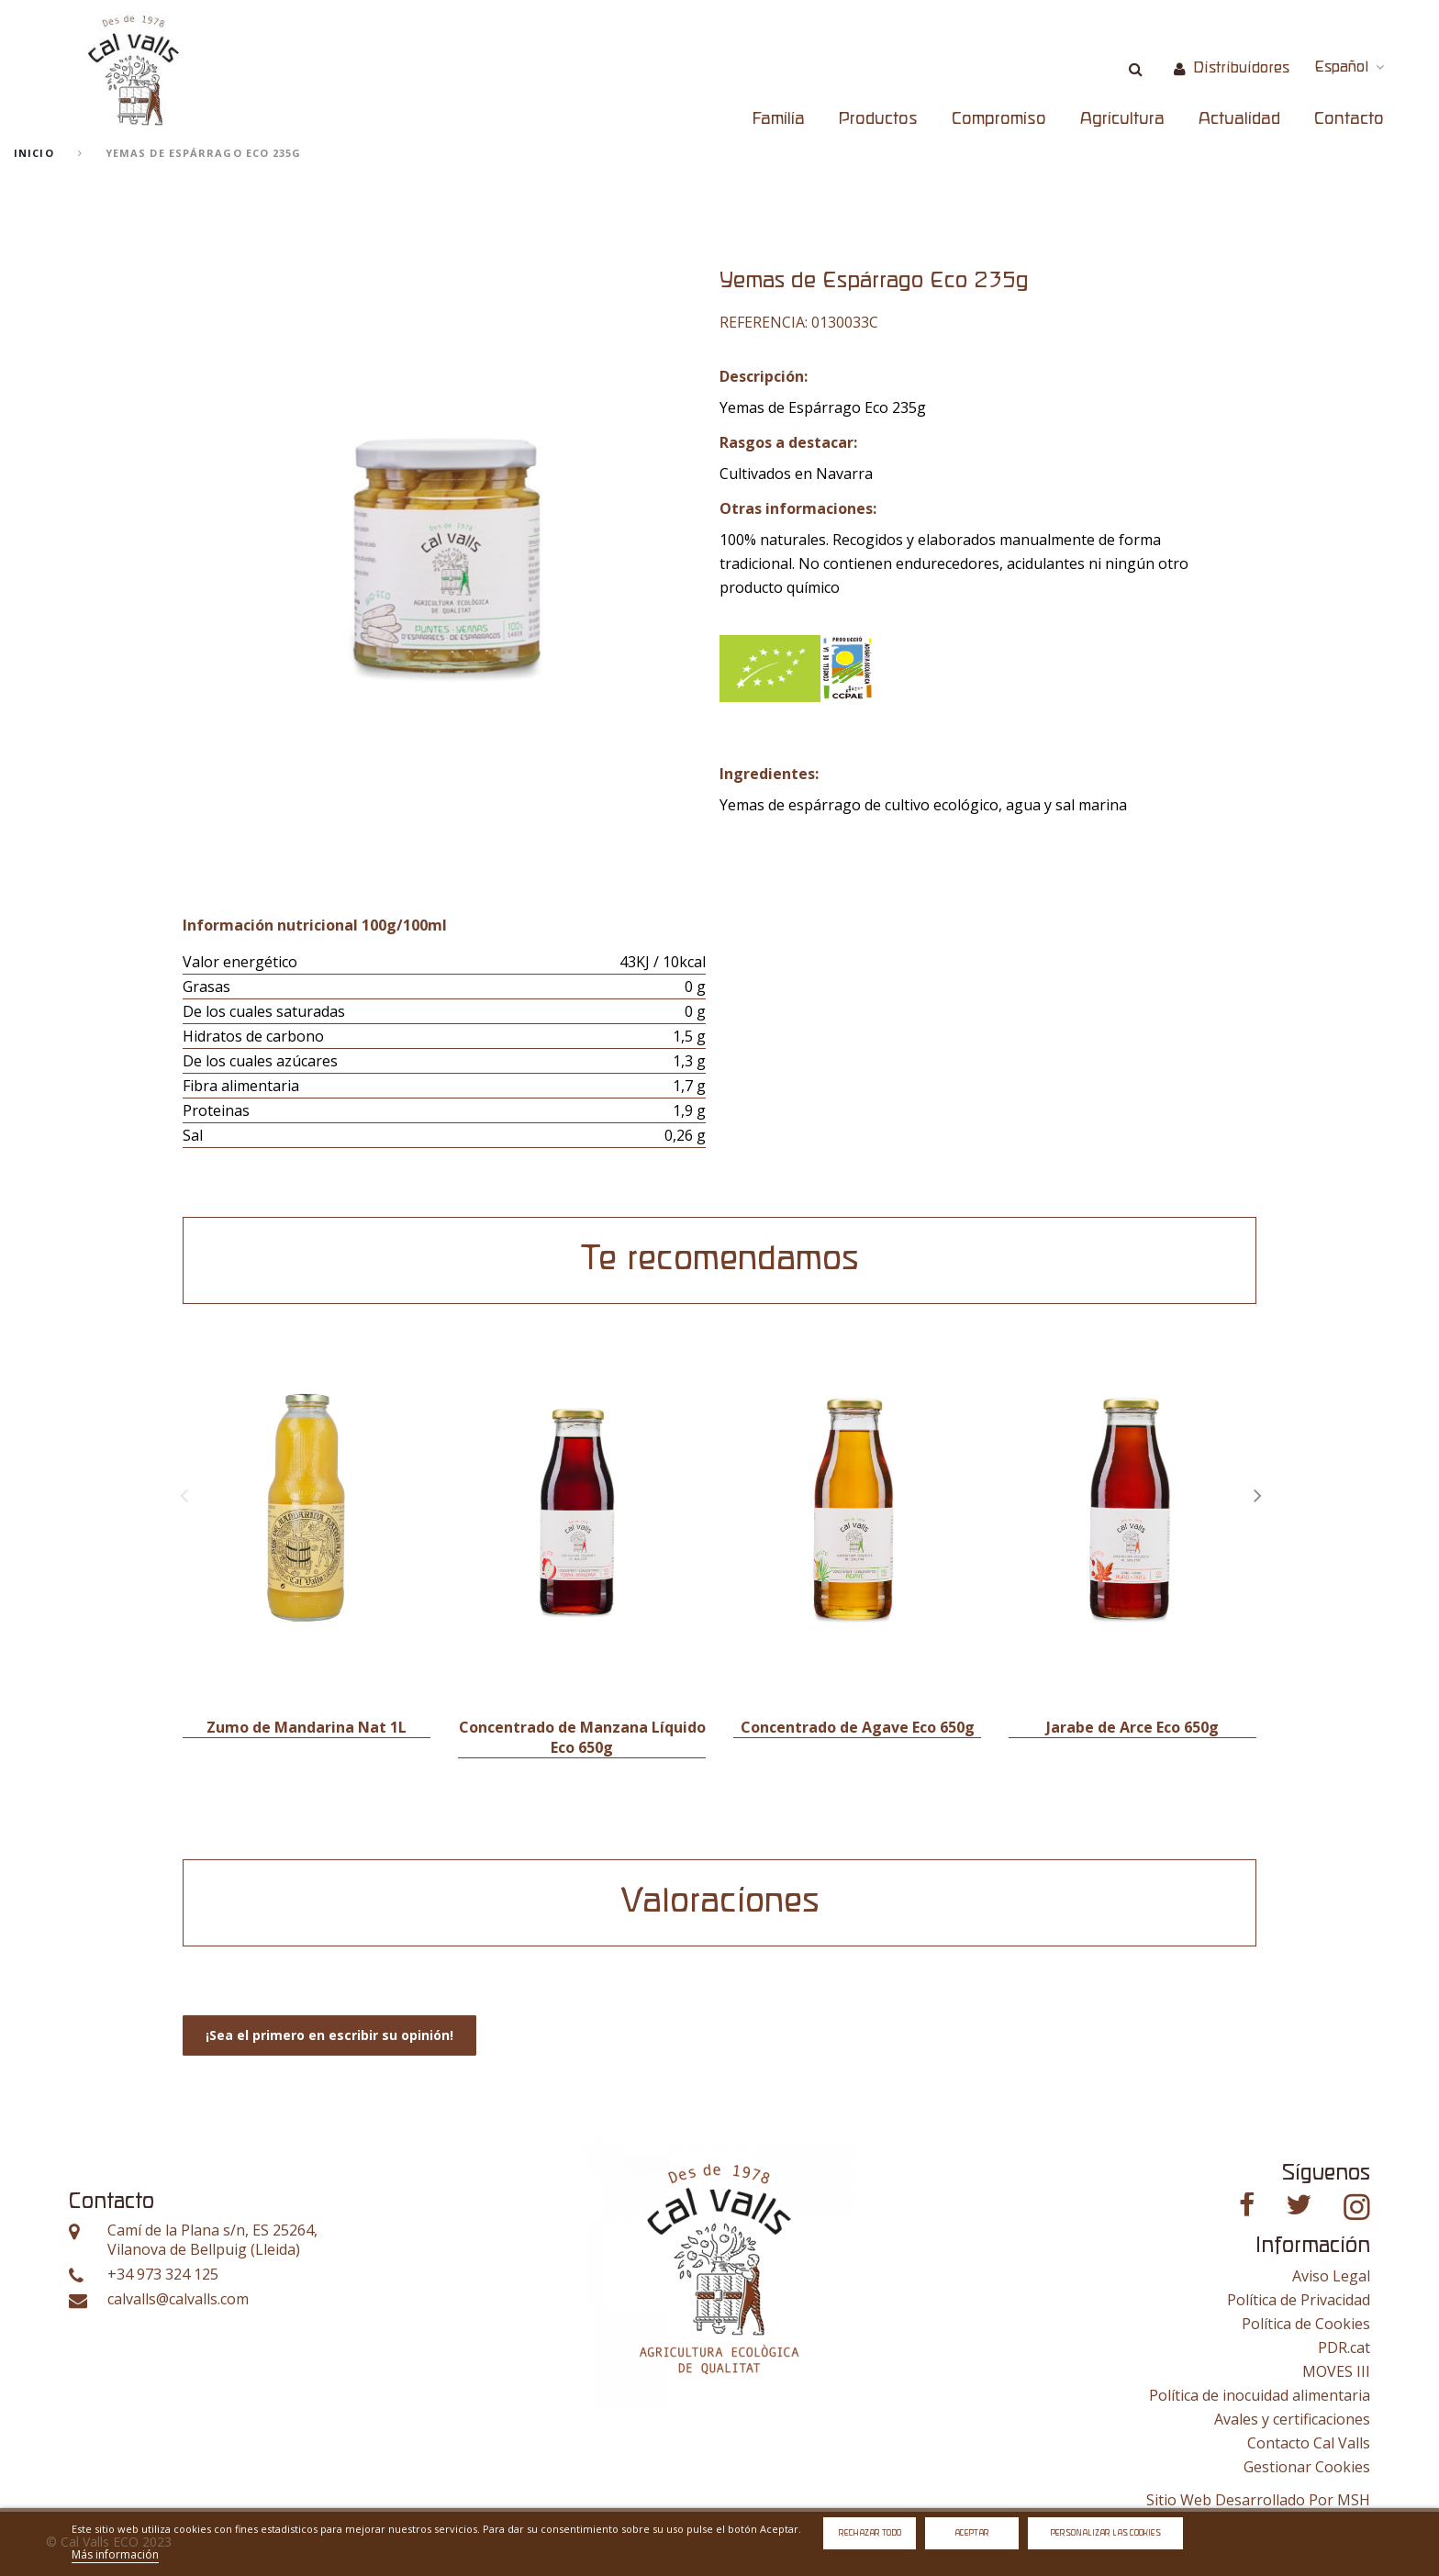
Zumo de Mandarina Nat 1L (306, 1727)
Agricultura (1122, 119)
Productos (878, 119)
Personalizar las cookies (1106, 2533)
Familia (779, 119)
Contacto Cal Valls (1308, 2443)
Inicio (34, 153)
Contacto (1349, 119)
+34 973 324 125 (162, 2274)
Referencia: (764, 322)
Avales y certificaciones (1292, 2419)
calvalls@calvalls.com (178, 2299)
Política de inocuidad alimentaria (1259, 2395)
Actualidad (1239, 119)
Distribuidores (1241, 68)
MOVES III (1336, 2371)
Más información (115, 2554)
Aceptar (971, 2533)
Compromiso (999, 119)
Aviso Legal (1331, 2276)
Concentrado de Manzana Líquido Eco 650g (582, 1737)
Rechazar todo (870, 2533)
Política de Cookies (1306, 2324)
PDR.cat (1344, 2347)
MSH (1353, 2500)
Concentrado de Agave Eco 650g (858, 1727)
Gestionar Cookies (1307, 2467)
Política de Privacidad (1298, 2300)
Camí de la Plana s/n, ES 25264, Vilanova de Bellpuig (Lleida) (212, 2240)
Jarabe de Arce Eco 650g (1132, 1727)
